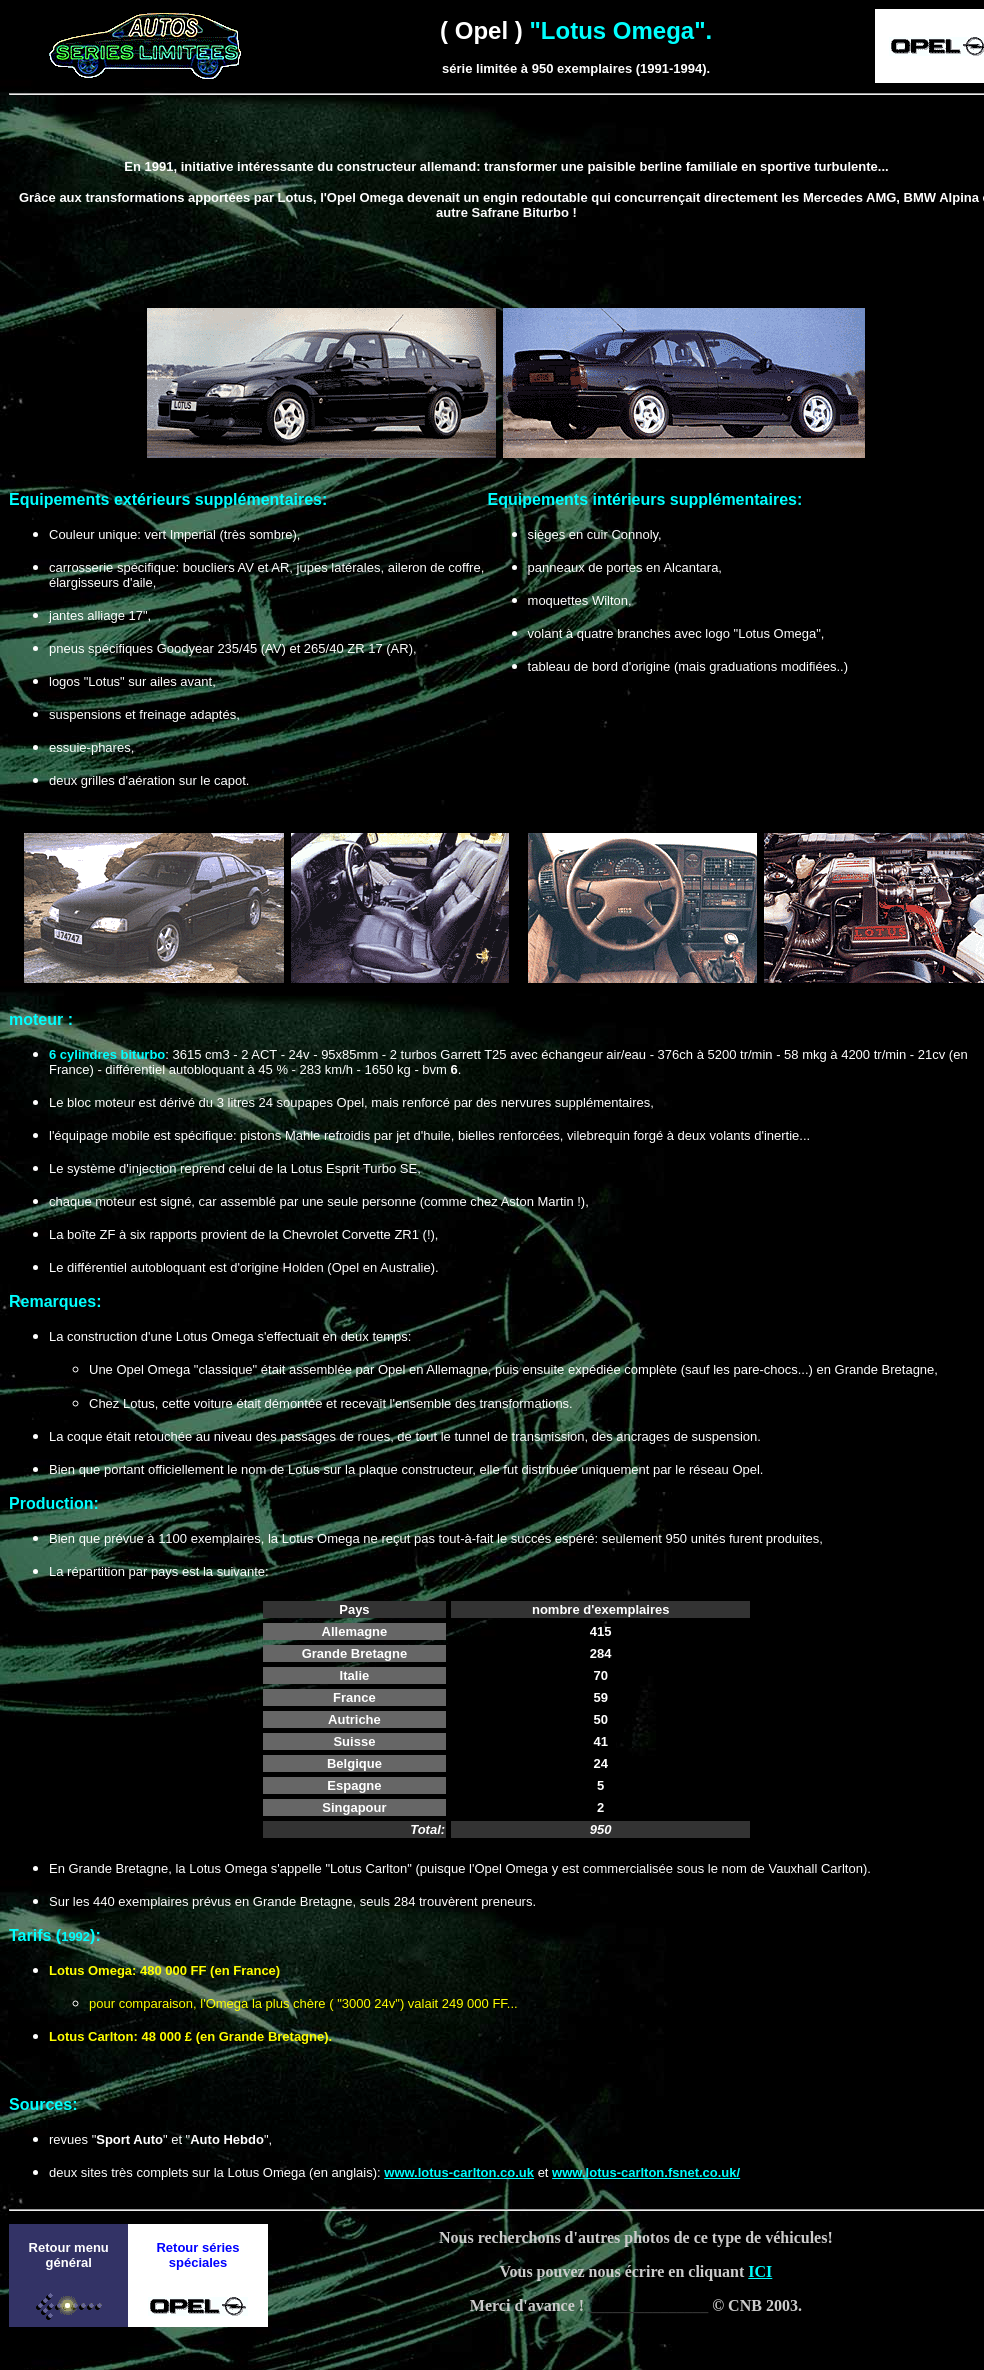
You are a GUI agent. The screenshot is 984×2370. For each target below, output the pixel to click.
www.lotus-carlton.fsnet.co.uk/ (646, 2172)
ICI (760, 2271)
